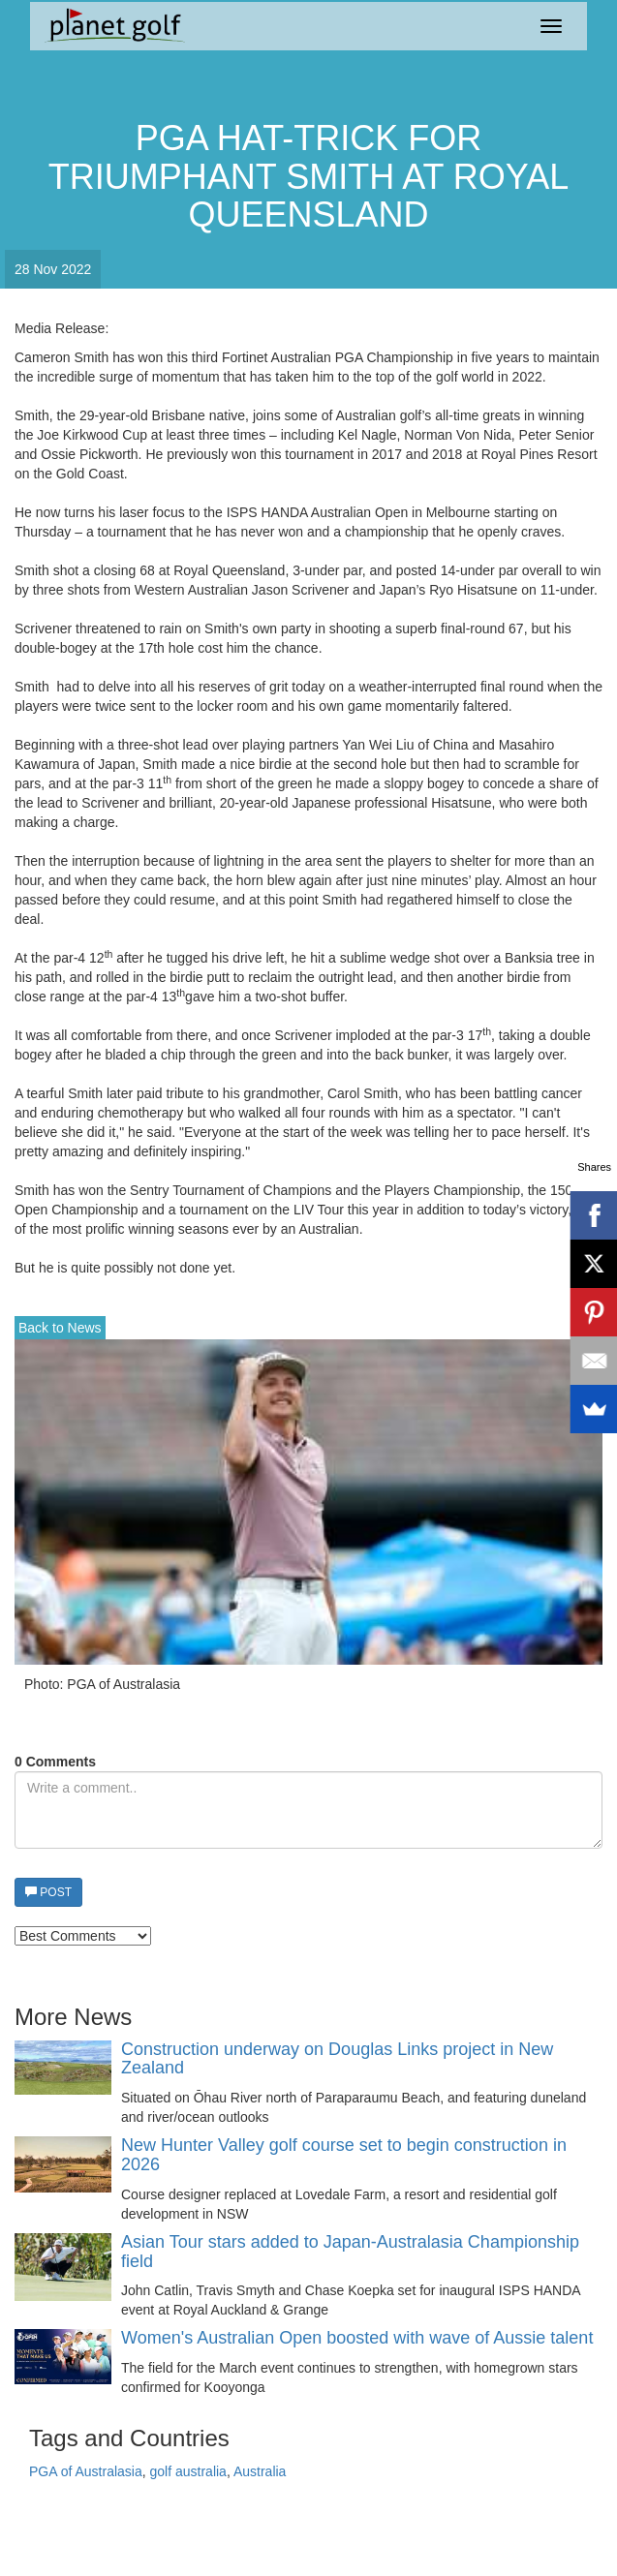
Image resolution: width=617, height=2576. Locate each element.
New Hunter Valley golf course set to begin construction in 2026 (344, 2155)
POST (48, 1892)
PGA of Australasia (85, 2471)
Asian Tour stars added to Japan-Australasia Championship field (350, 2252)
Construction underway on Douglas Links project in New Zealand (337, 2059)
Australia (259, 2471)
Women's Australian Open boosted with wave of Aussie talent (357, 2338)
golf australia (188, 2471)
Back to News (60, 1327)
